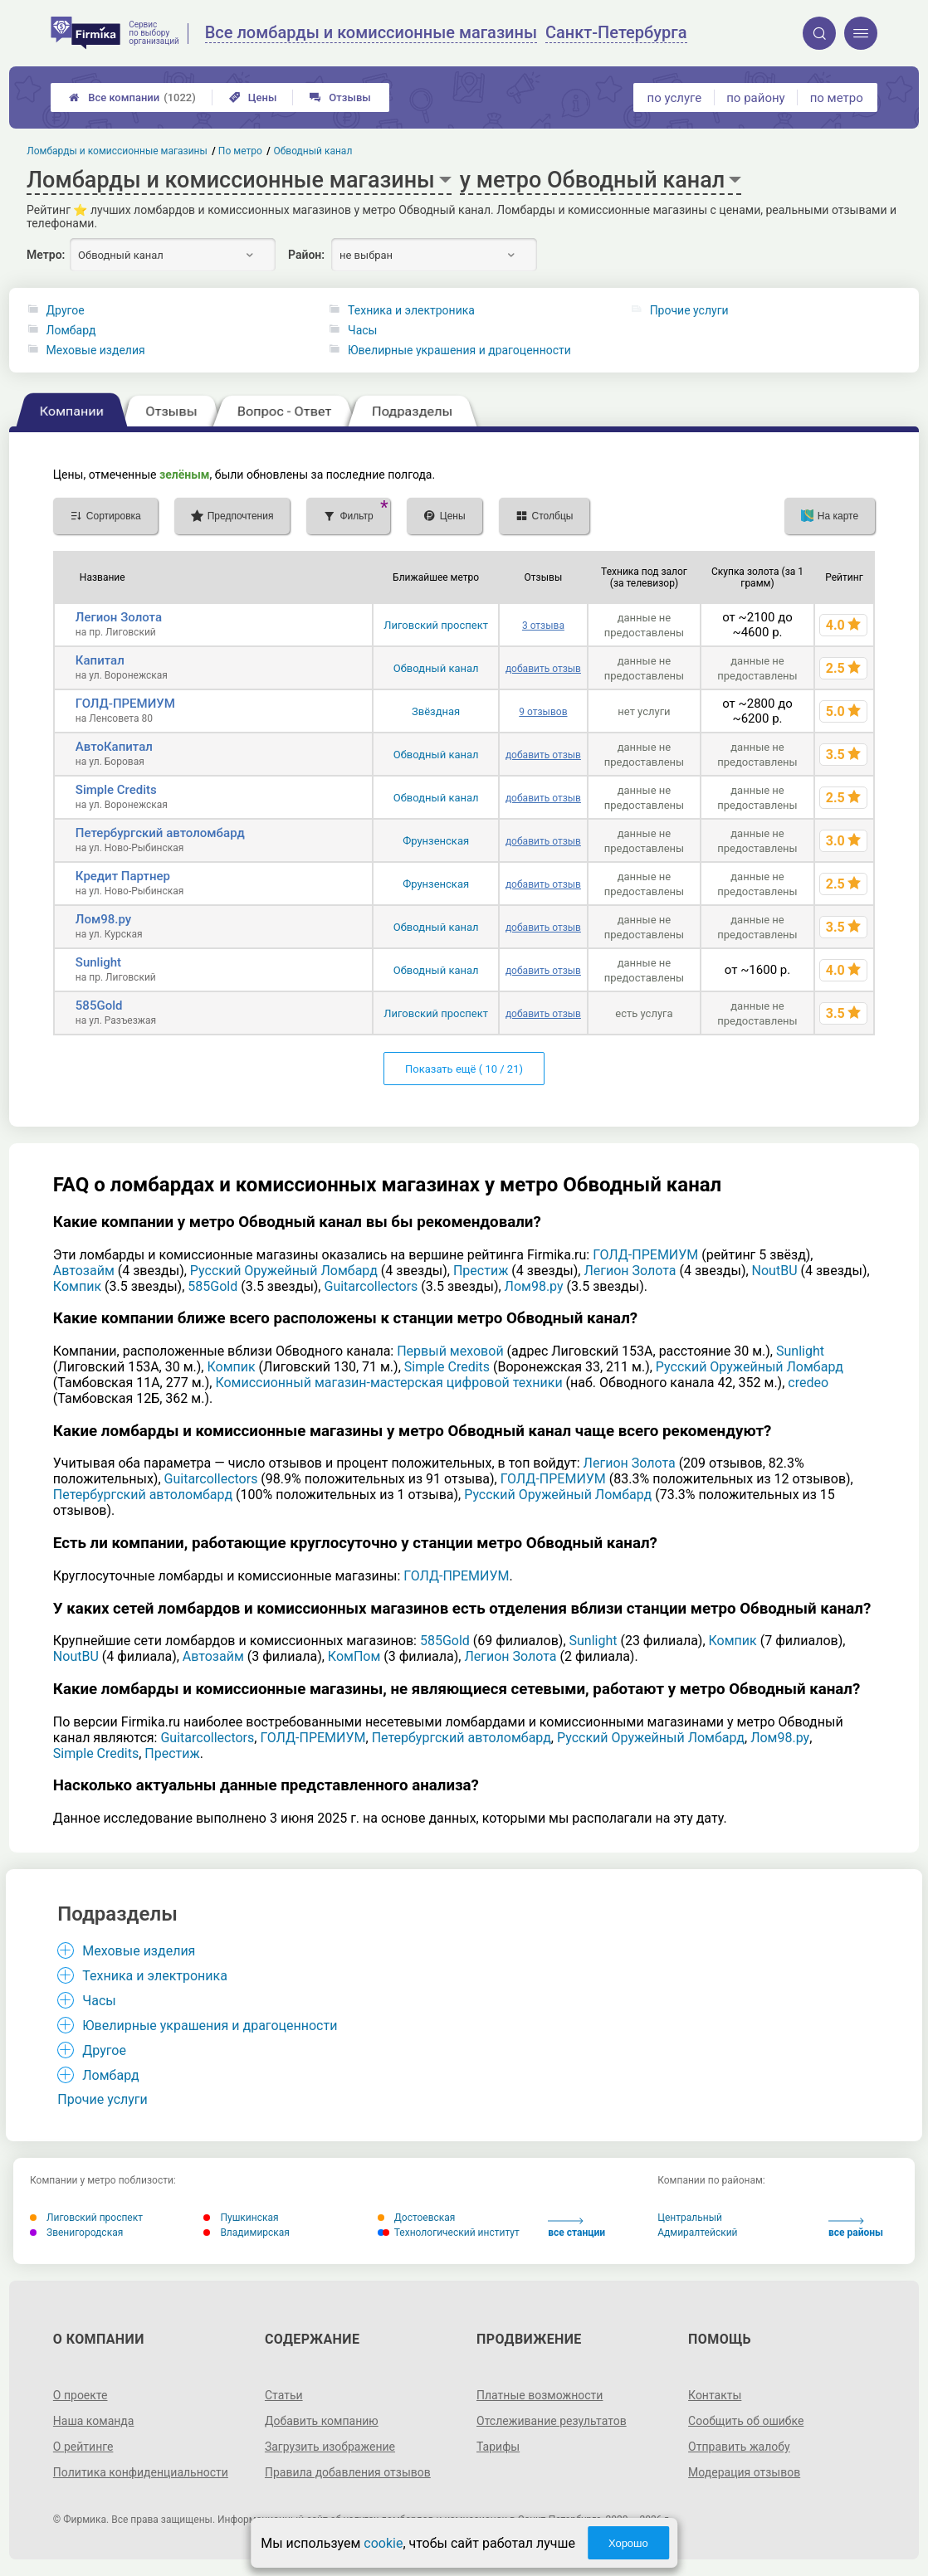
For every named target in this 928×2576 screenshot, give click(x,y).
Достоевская (417, 2217)
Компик (77, 1286)
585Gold (99, 1005)
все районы (855, 2228)
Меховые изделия (95, 350)
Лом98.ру (103, 919)
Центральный (689, 2217)
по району (755, 97)
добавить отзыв (543, 668)
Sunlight (98, 962)
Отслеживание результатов (551, 2420)
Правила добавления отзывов (348, 2472)
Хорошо (628, 2543)
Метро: (46, 254)
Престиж (480, 1270)
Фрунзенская (436, 841)
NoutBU (775, 1270)
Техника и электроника (411, 310)
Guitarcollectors (371, 1286)
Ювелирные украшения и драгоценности (459, 350)
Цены (253, 97)
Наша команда (93, 2420)
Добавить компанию (322, 2420)
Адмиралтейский (697, 2232)
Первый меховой (450, 1351)
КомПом (354, 1656)
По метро (240, 151)
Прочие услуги (689, 310)
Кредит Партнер (123, 876)
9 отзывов (543, 712)
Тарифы (498, 2446)
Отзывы (340, 97)
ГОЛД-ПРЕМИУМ (125, 703)
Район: (306, 254)
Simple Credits (116, 789)
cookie (383, 2543)
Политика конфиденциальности (140, 2472)
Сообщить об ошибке (745, 2420)
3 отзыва (543, 625)
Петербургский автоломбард (160, 832)
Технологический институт (449, 2232)
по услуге (674, 97)
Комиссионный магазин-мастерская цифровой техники (388, 1382)
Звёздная (436, 711)
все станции (576, 2228)
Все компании (132, 97)
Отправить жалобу (739, 2446)
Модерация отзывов (744, 2472)
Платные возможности (539, 2395)
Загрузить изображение (330, 2446)
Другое (65, 310)
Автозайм (84, 1270)
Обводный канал (436, 668)
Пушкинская (240, 2217)
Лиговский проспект (435, 625)
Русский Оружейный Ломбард (284, 1270)
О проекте (80, 2395)
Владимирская (246, 2232)
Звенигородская (76, 2232)
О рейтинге (83, 2446)
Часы (362, 330)
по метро (836, 97)
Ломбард (71, 330)
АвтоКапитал (114, 746)
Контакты (714, 2395)
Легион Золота (119, 617)
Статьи (284, 2395)
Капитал (100, 660)
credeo (808, 1382)
